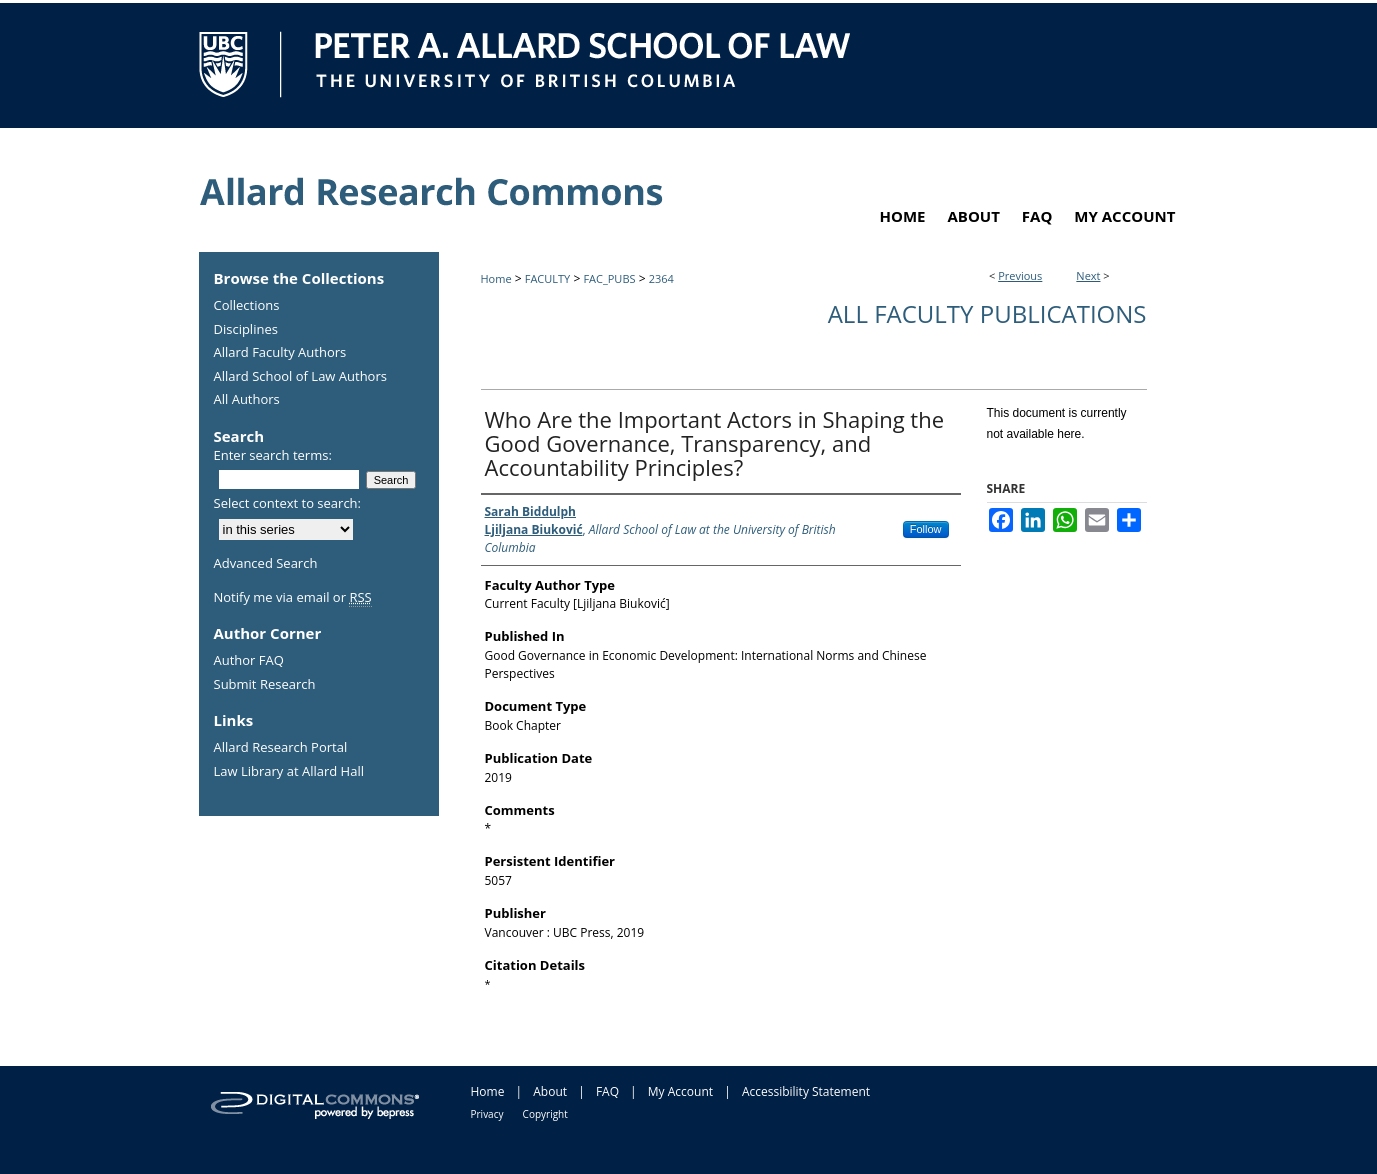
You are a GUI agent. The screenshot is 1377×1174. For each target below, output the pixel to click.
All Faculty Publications (987, 313)
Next (1088, 275)
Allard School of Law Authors (300, 377)
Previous (1020, 275)
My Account (680, 1091)
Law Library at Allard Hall (289, 772)
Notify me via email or (293, 598)
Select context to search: (288, 503)
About (550, 1091)
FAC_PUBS (609, 278)
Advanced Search (266, 563)
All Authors (247, 400)
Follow (926, 529)
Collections (247, 306)
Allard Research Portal (281, 748)
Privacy (487, 1114)
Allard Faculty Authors (280, 353)
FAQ (607, 1091)
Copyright (545, 1114)
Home (496, 278)
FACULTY (548, 278)
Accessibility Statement (806, 1091)
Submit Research (265, 685)
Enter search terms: (273, 455)
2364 (661, 278)
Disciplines (246, 330)
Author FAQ (249, 661)
